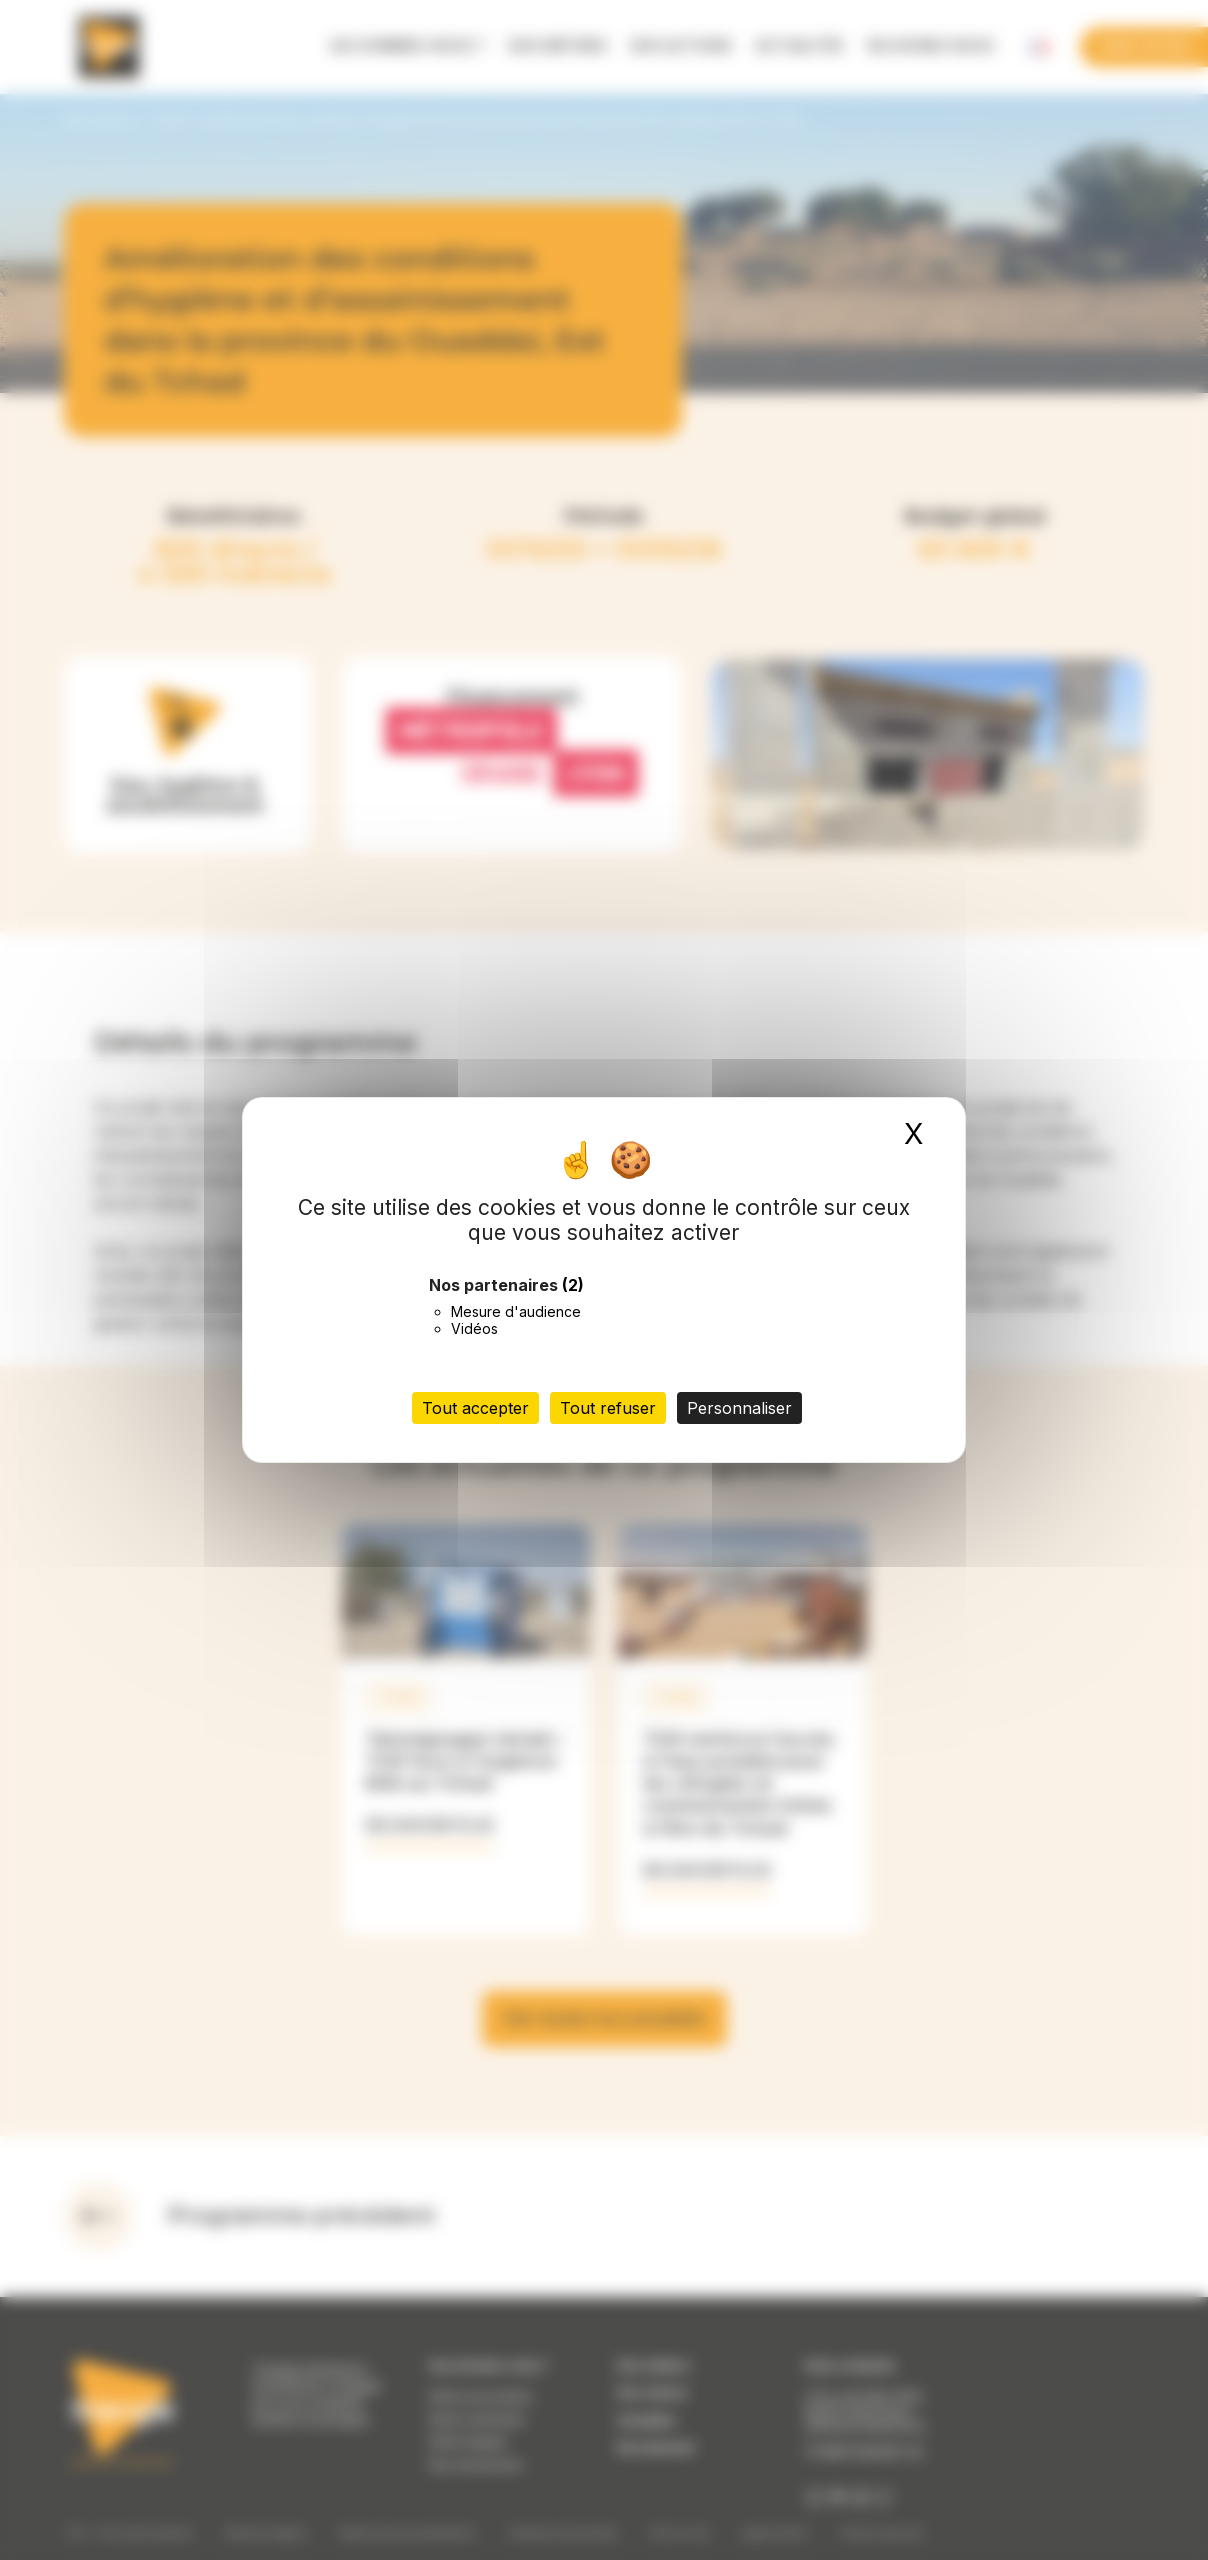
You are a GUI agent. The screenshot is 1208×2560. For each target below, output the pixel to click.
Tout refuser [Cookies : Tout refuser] (608, 1408)
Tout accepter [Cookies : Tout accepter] (475, 1408)
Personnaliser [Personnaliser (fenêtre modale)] (739, 1408)
